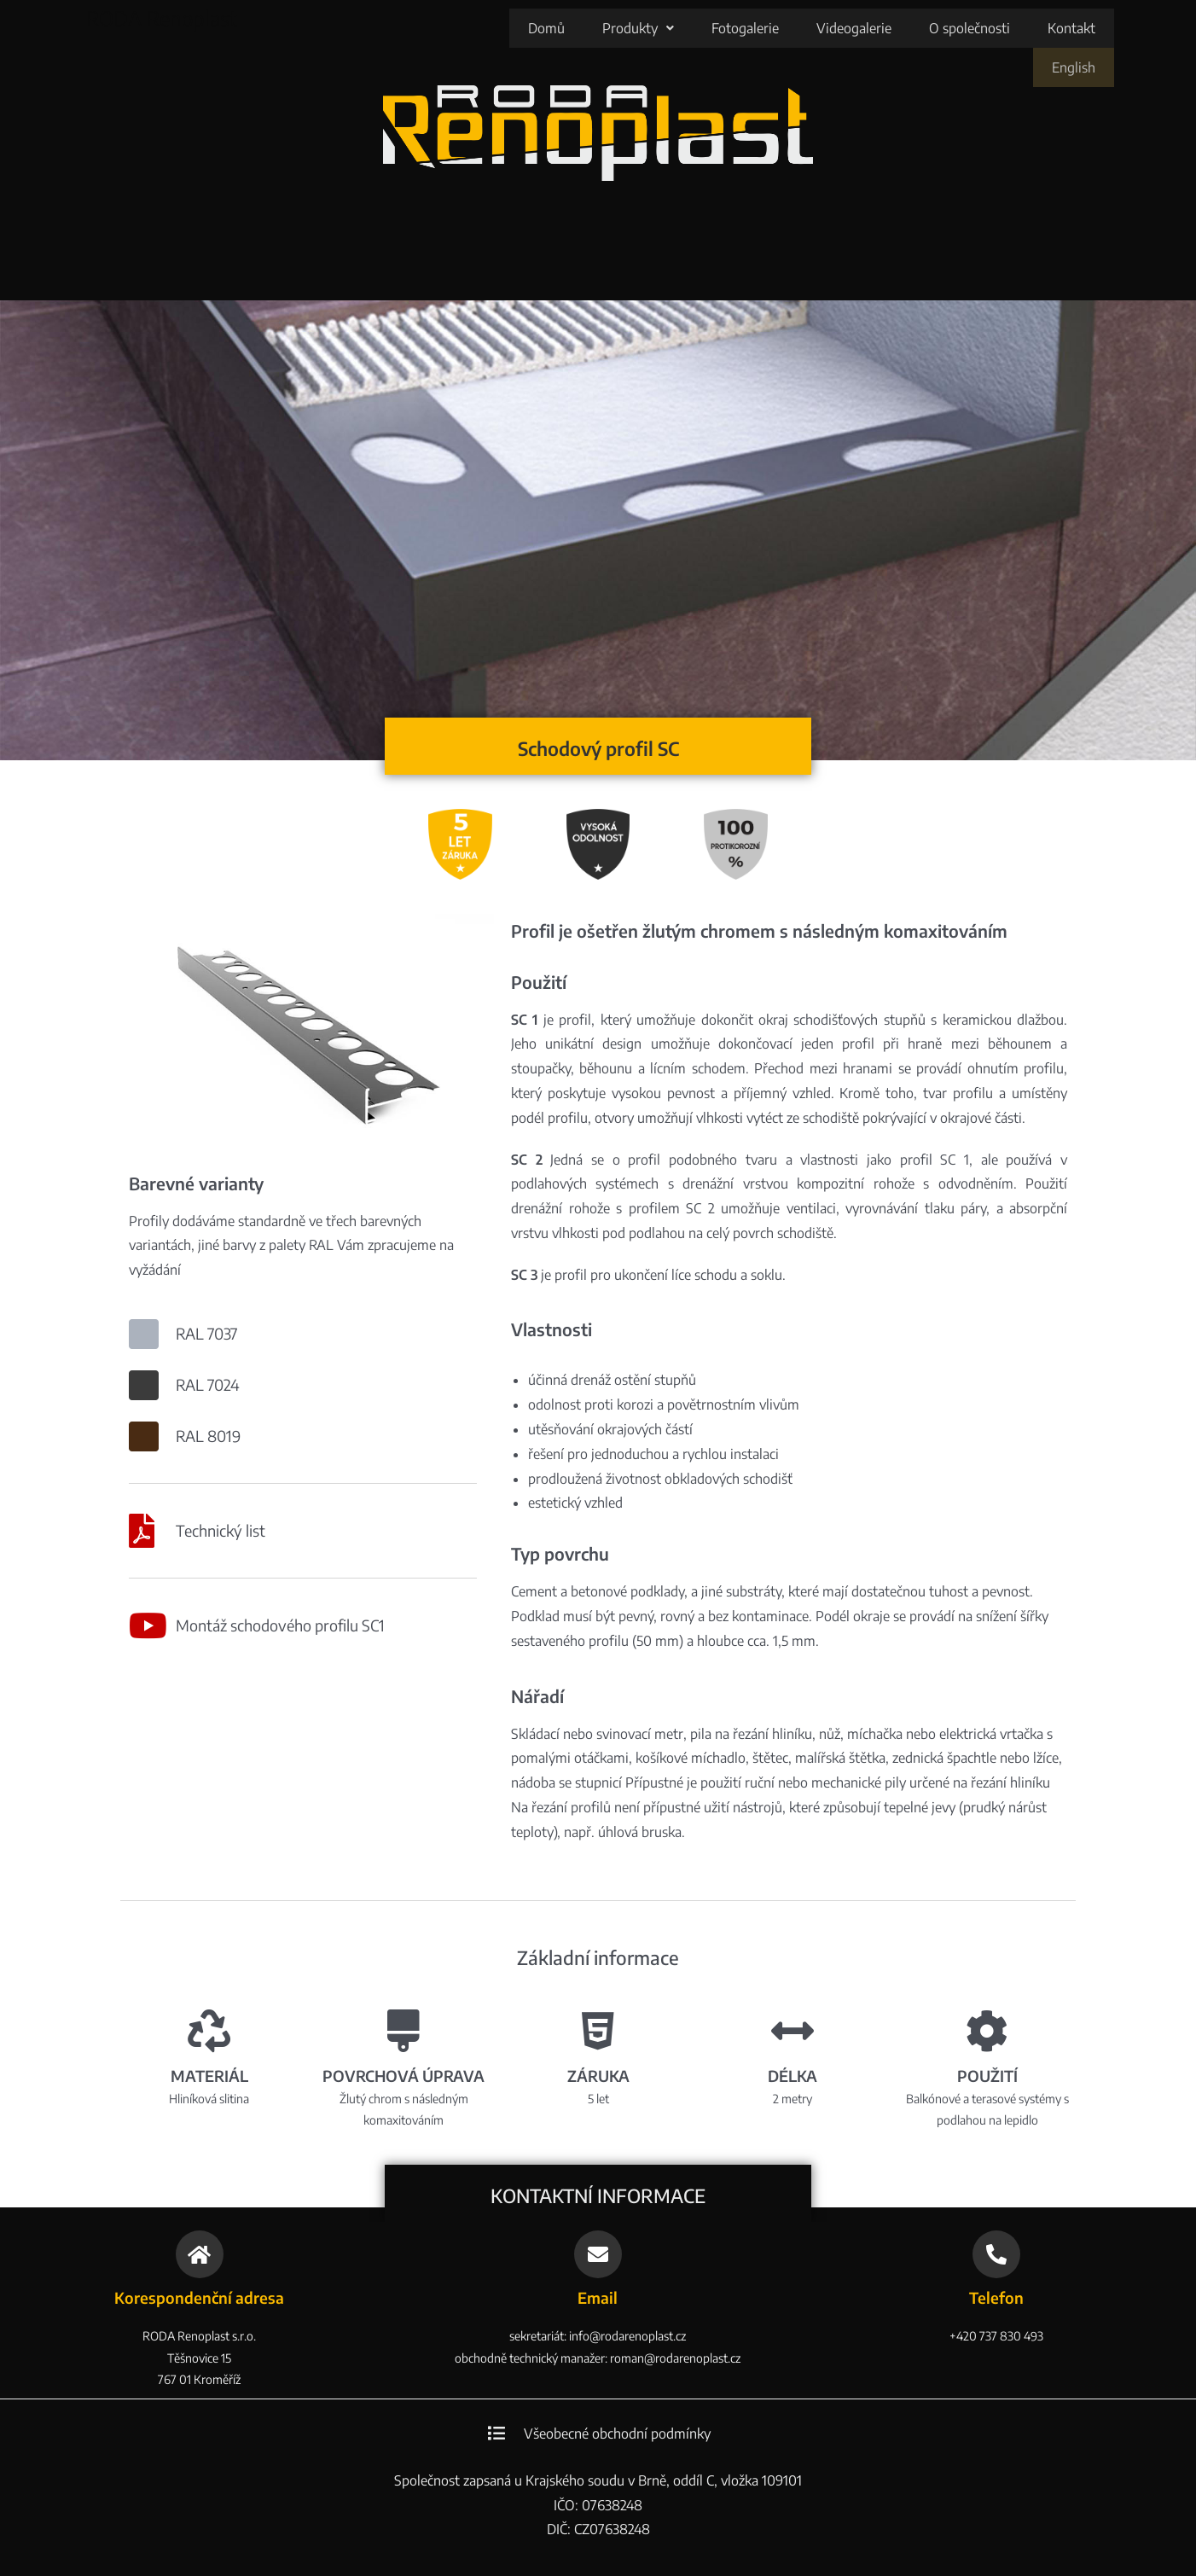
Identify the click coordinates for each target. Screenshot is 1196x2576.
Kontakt (993, 28)
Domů (468, 28)
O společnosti (891, 28)
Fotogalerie (666, 28)
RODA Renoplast (161, 18)
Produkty (559, 28)
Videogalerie (775, 28)
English (1074, 28)
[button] (559, 28)
